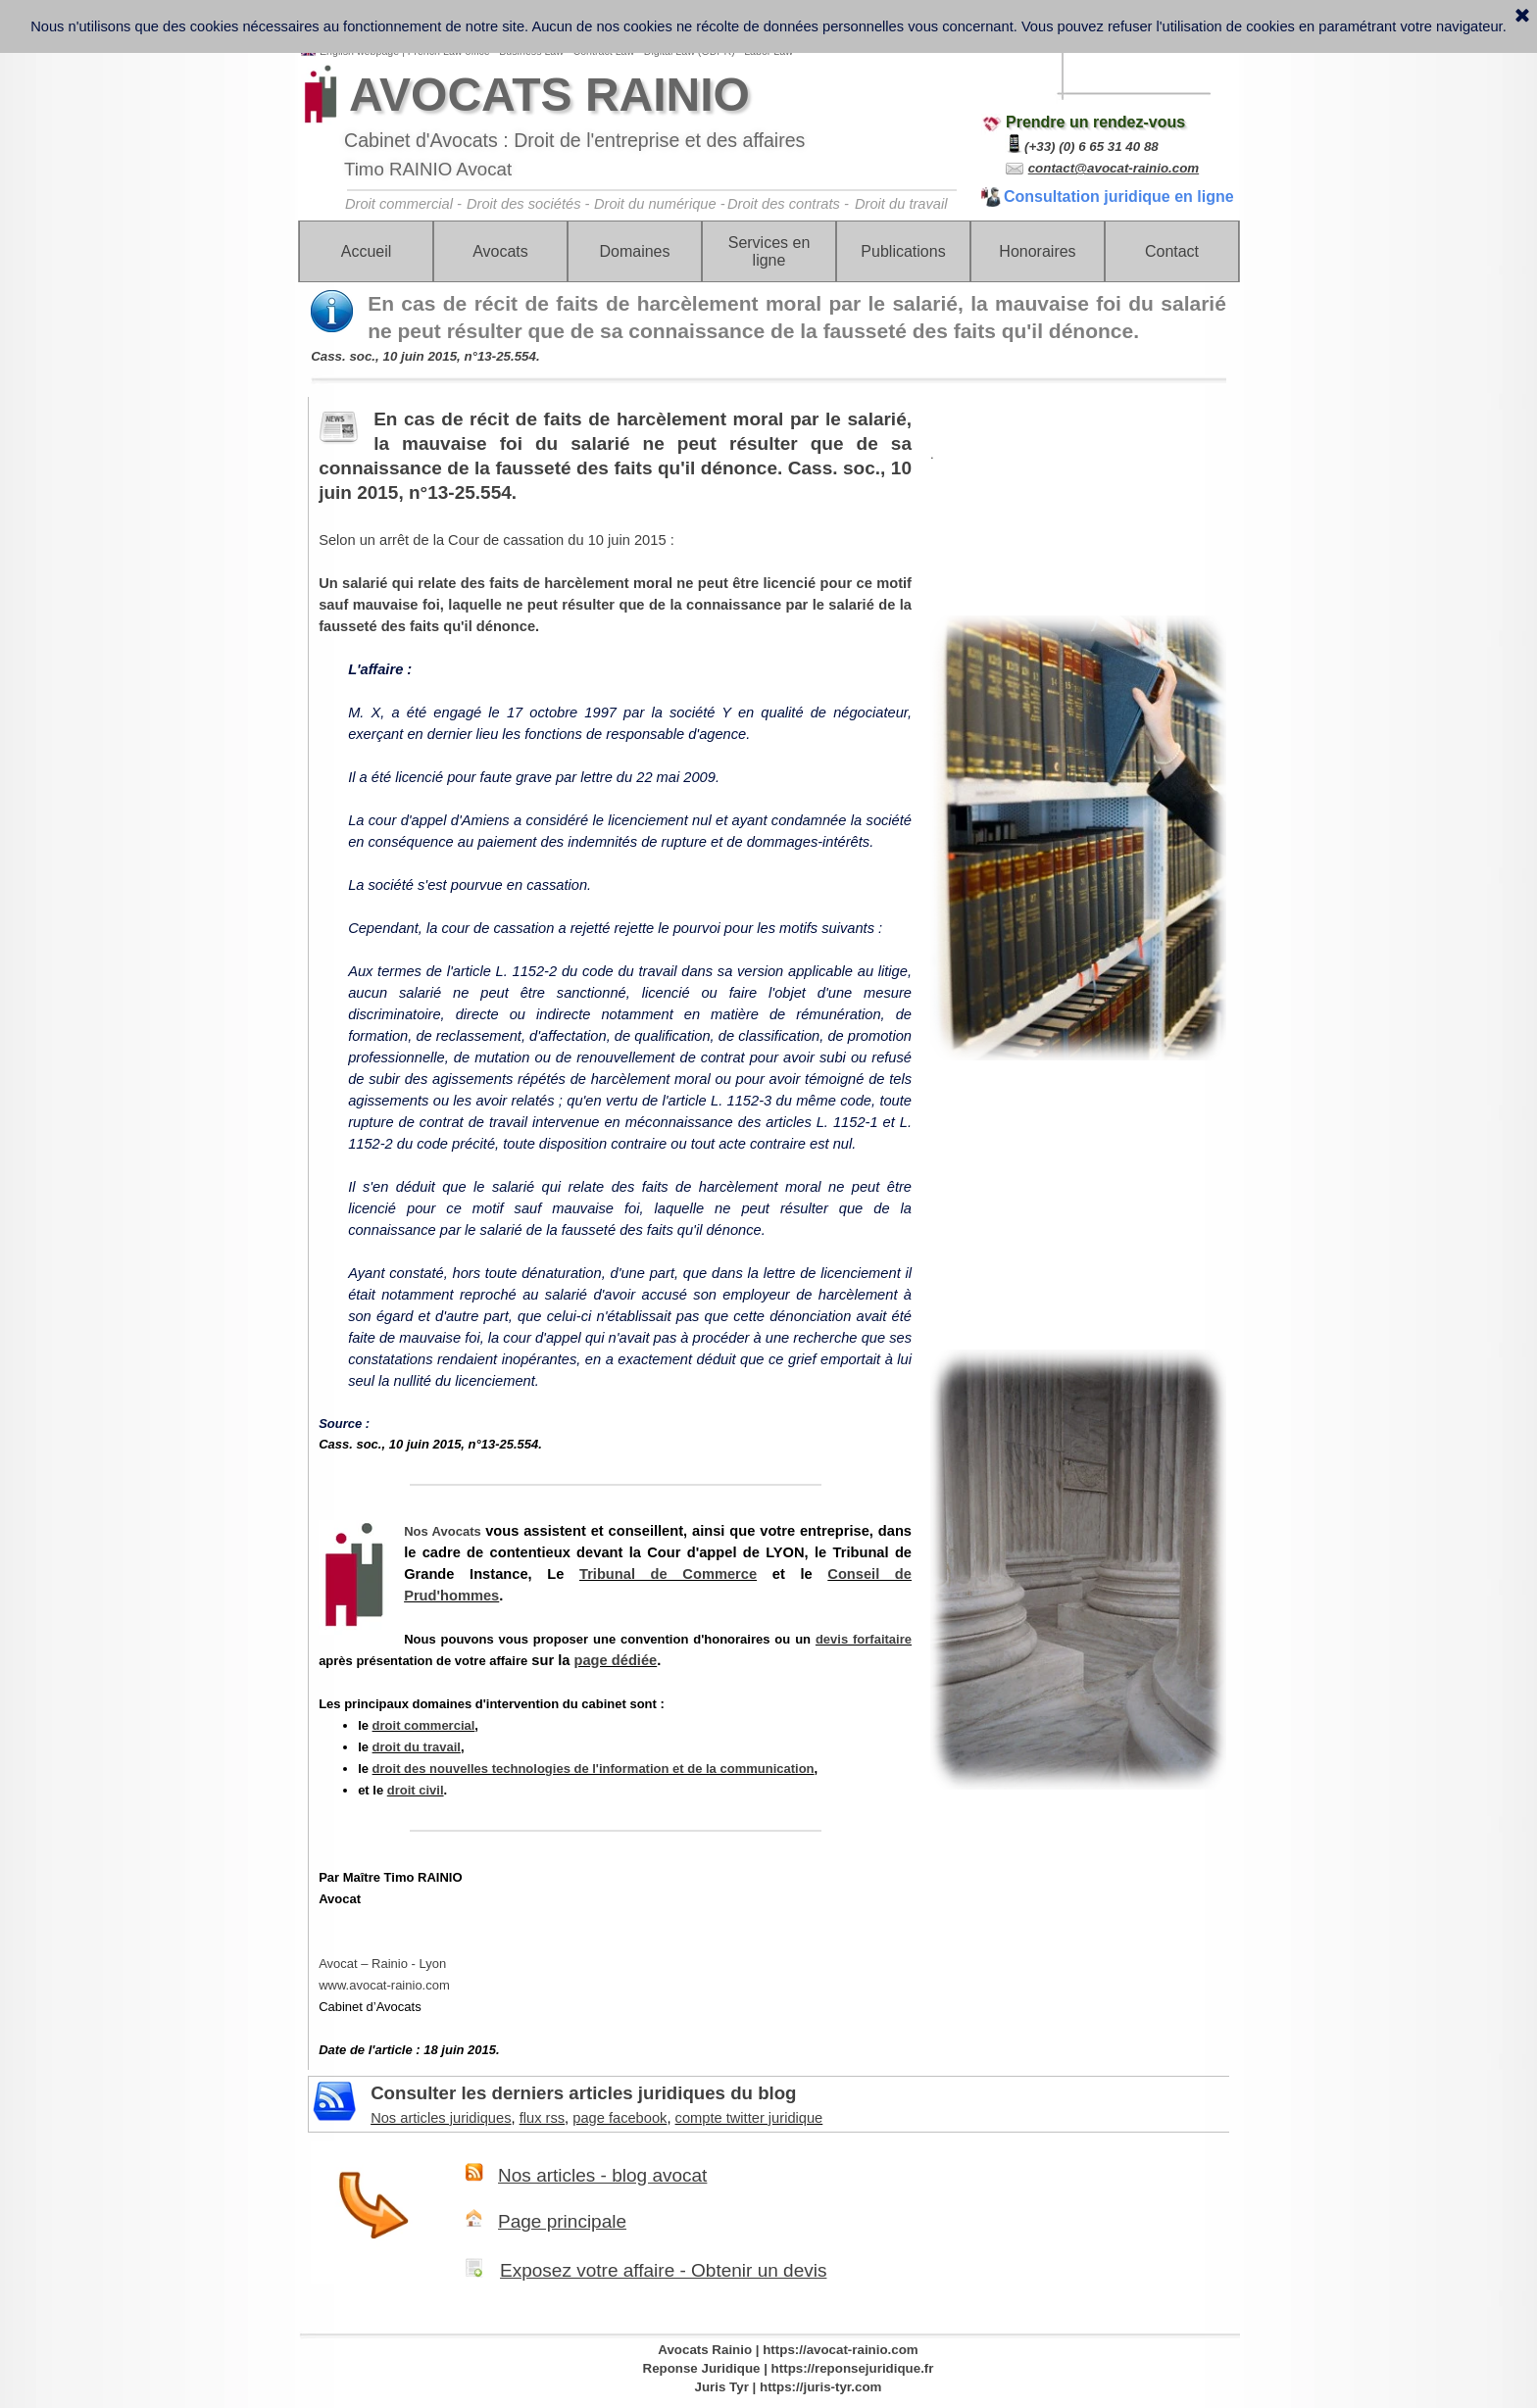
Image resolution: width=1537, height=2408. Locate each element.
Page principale (562, 2221)
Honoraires (1037, 251)
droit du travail (416, 1747)
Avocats (500, 251)
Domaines (634, 251)
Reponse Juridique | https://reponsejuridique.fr (788, 2368)
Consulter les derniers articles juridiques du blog (583, 2093)
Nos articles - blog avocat (602, 2175)
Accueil (366, 251)
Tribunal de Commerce (668, 1574)
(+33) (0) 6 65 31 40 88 (1091, 146)
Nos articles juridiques (441, 2118)
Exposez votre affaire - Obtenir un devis (663, 2270)
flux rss (542, 2118)
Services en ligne (769, 251)
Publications (903, 251)
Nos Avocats (442, 1531)
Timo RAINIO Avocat (428, 169)
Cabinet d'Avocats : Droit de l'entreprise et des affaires (574, 140)
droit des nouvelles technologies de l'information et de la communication (593, 1768)
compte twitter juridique (749, 2118)
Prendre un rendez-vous (1095, 122)
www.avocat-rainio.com (384, 1985)
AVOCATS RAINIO (549, 95)
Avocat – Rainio (382, 1963)
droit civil (415, 1790)
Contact (1172, 251)
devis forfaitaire (864, 1639)
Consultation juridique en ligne (1119, 196)
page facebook (619, 2118)
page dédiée (616, 1660)
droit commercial (423, 1725)
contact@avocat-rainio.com (1113, 168)
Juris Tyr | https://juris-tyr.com (788, 2387)
